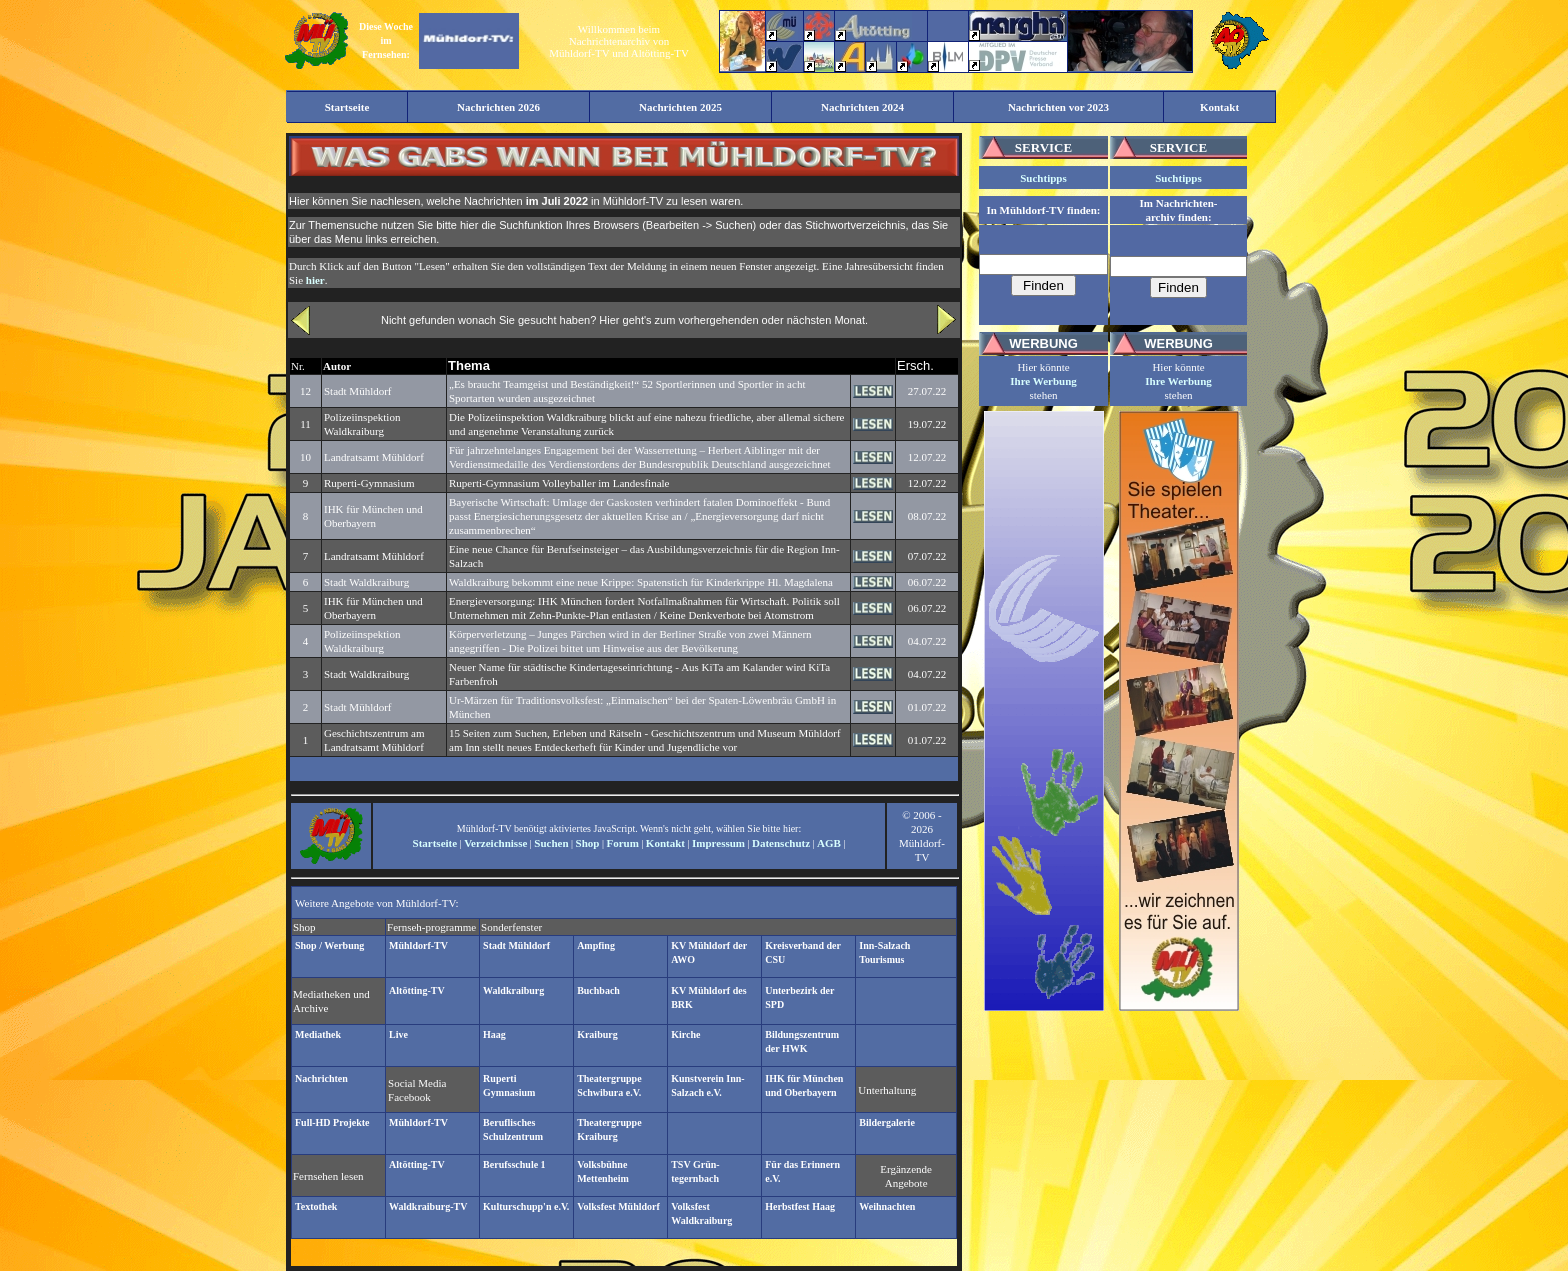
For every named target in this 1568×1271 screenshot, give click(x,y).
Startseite (435, 843)
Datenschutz (781, 843)
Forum (622, 843)
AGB (829, 843)
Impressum (718, 843)
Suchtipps (1043, 178)
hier (315, 280)
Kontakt (665, 843)
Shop (588, 843)
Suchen (551, 843)
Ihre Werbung (1043, 381)
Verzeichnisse (495, 843)
